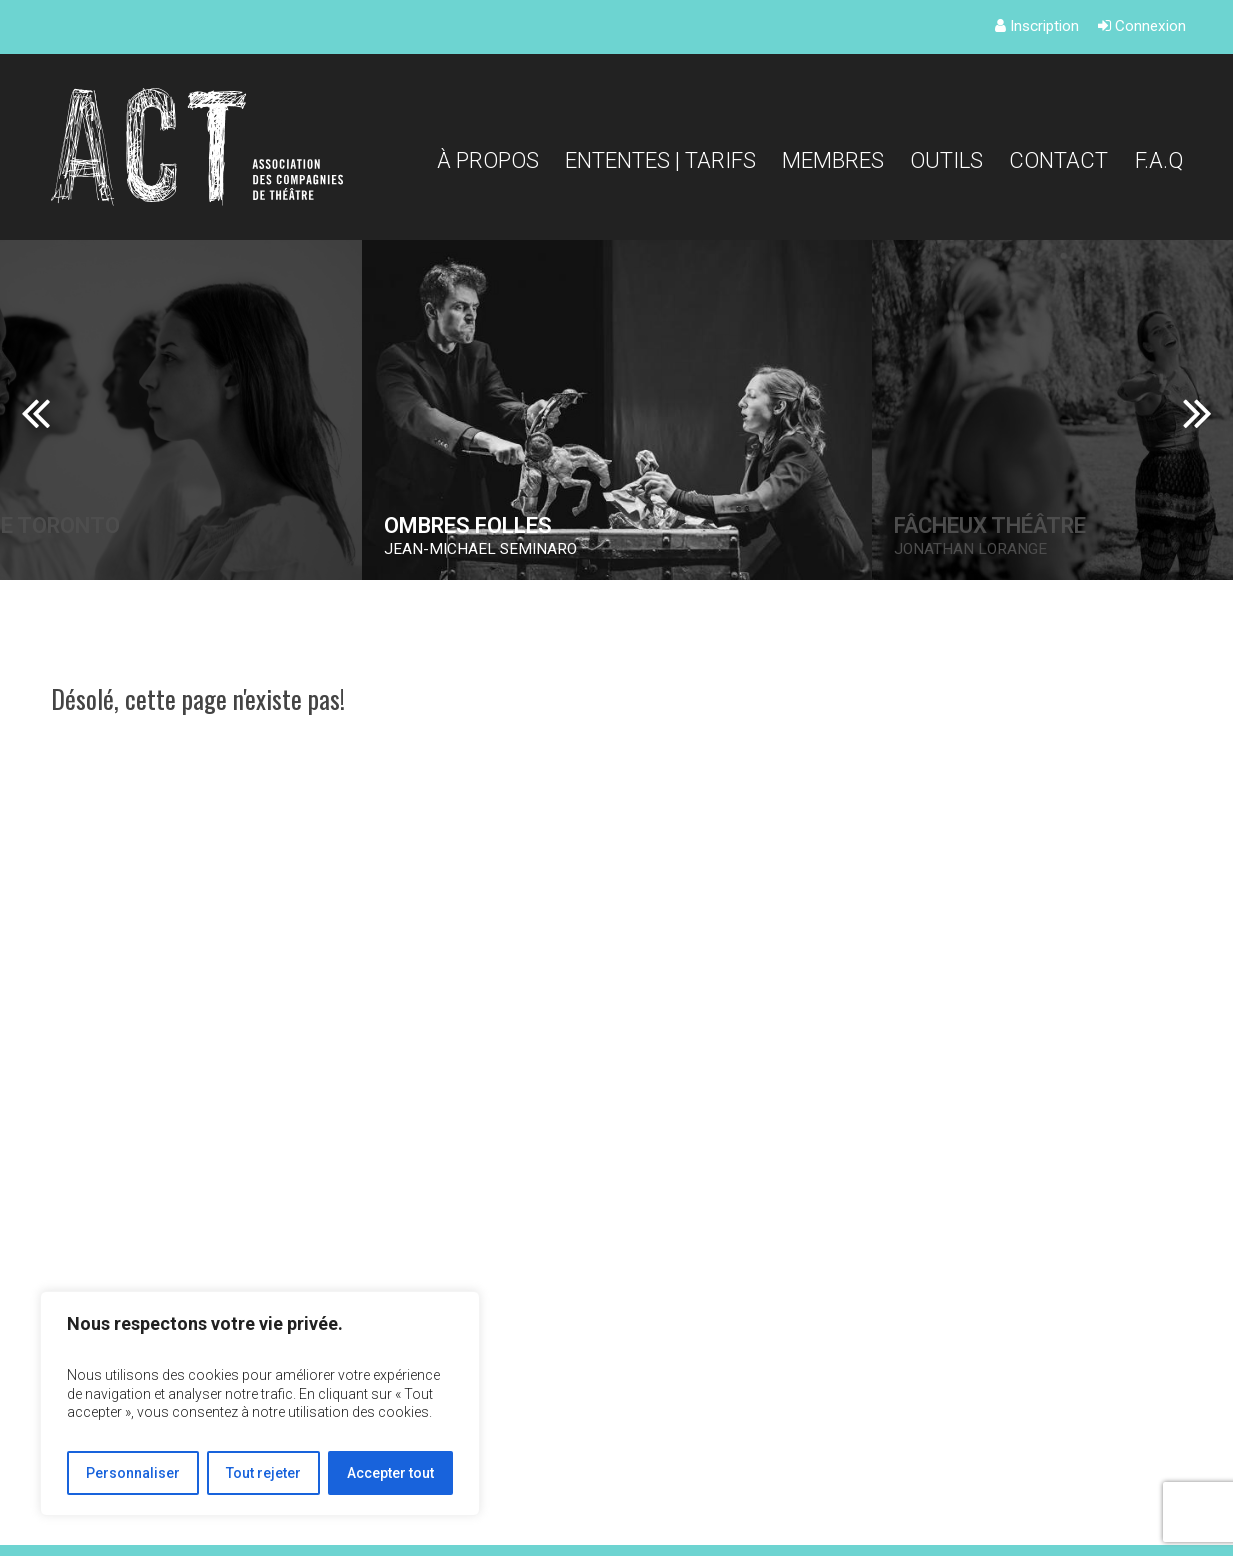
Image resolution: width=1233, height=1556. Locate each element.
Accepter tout (390, 1473)
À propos (488, 160)
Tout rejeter (263, 1473)
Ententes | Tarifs (660, 160)
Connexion (1142, 26)
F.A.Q (1159, 160)
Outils (946, 160)
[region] (260, 1403)
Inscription (1037, 26)
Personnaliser (133, 1473)
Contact (1058, 160)
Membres (833, 160)
